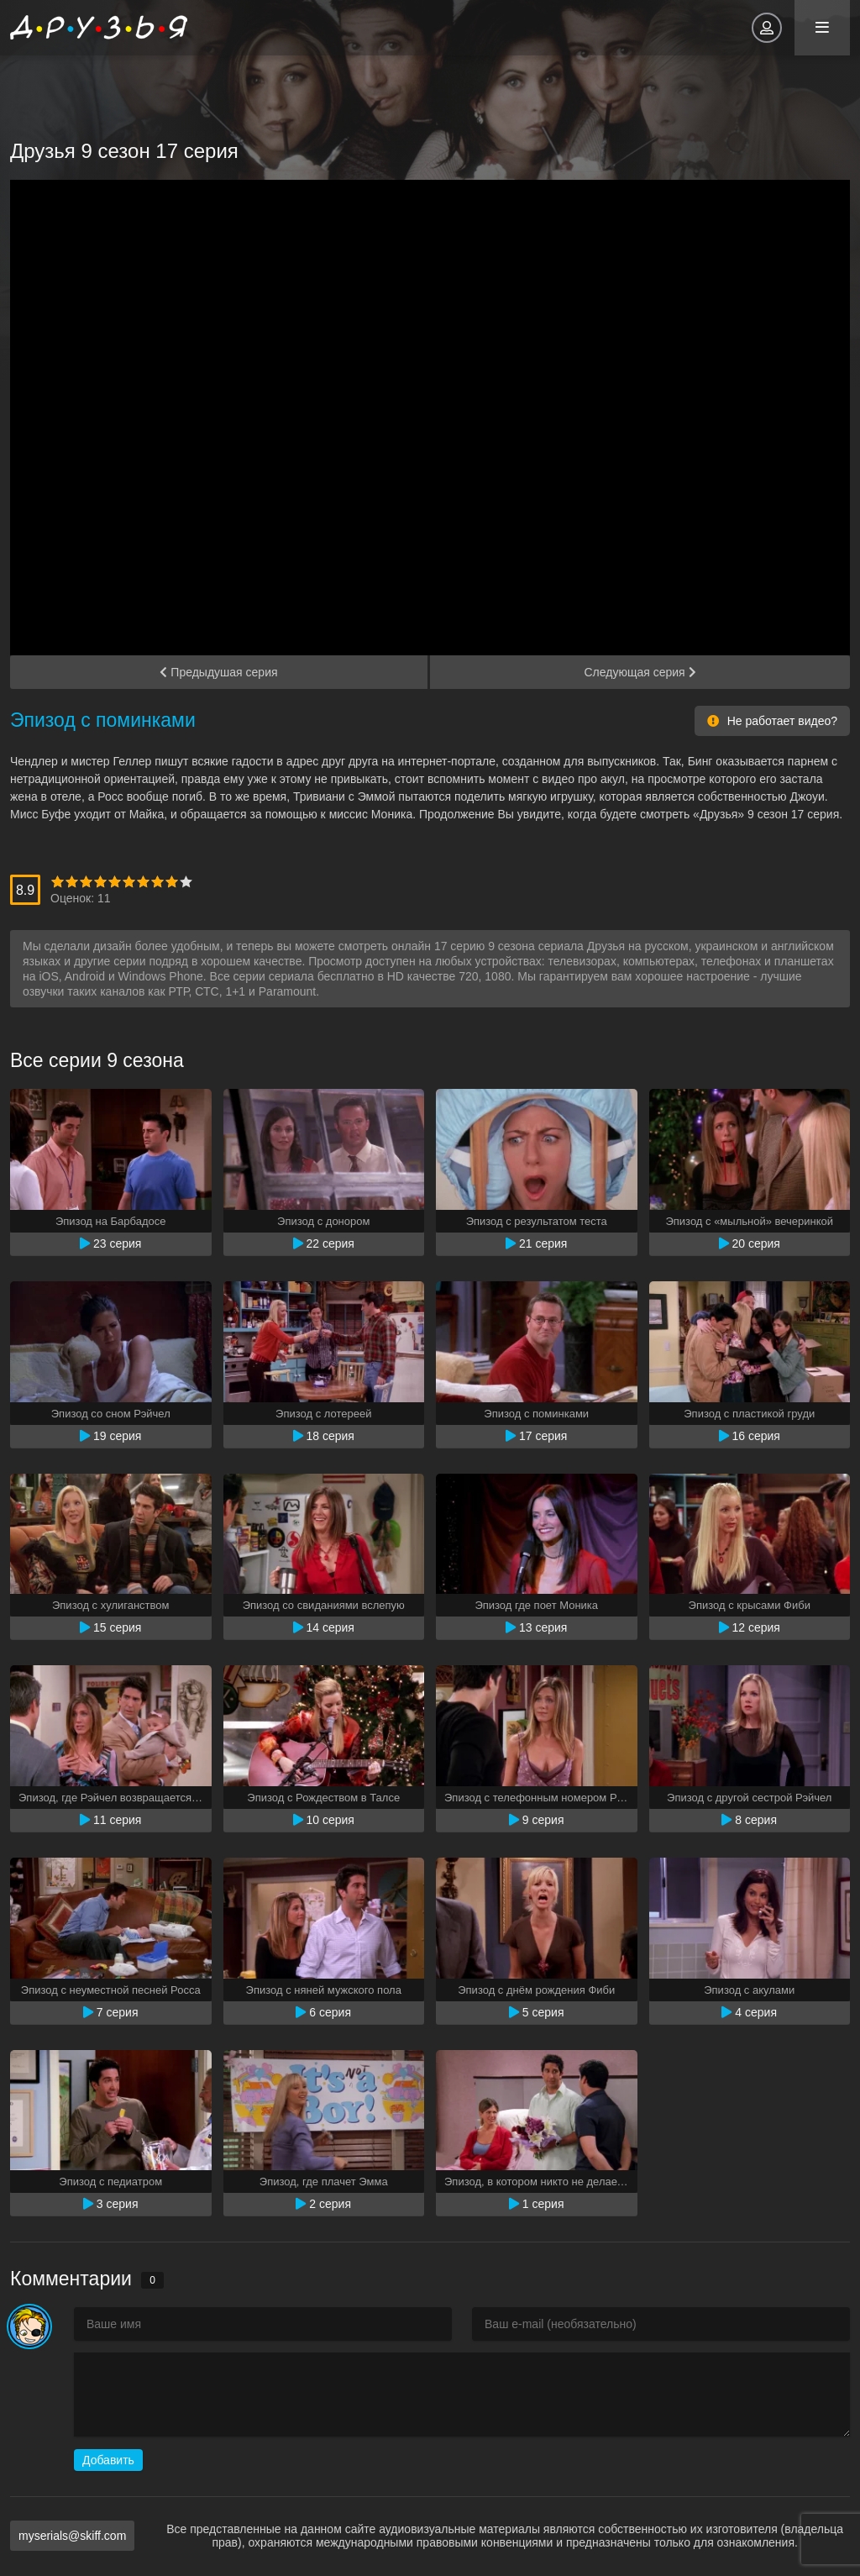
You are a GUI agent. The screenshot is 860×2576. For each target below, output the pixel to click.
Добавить (108, 2460)
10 (186, 882)
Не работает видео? (772, 721)
